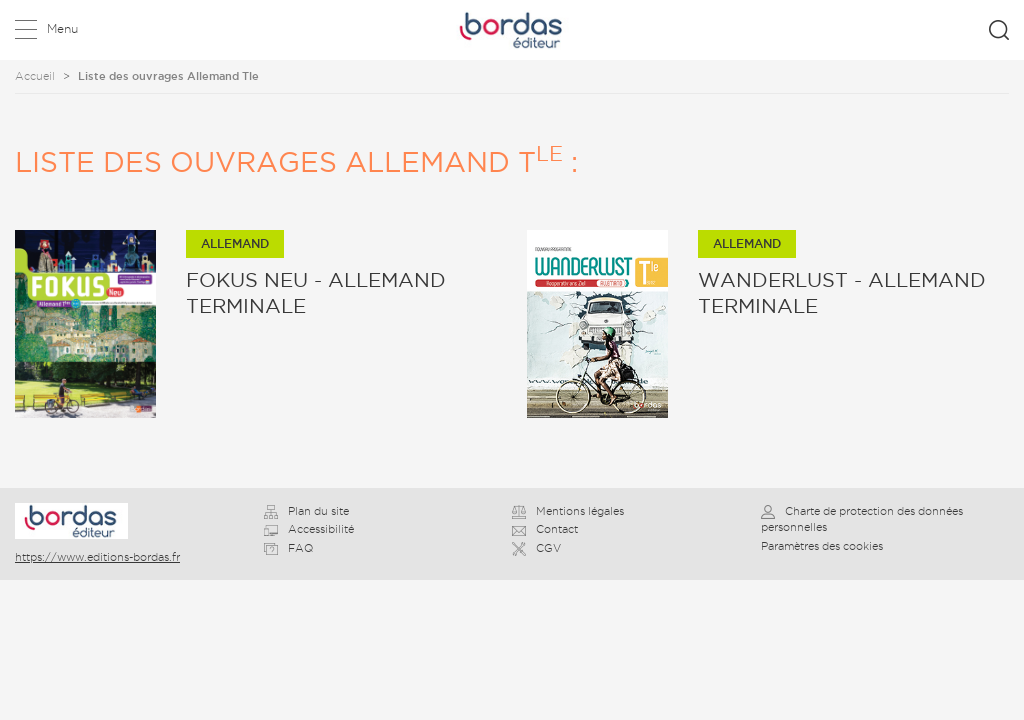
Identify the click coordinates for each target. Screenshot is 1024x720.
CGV (536, 548)
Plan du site (306, 511)
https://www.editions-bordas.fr (97, 557)
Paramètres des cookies (822, 546)
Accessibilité (309, 529)
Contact (545, 529)
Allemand (235, 243)
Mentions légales (568, 511)
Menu (62, 28)
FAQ (288, 548)
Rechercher (999, 30)
